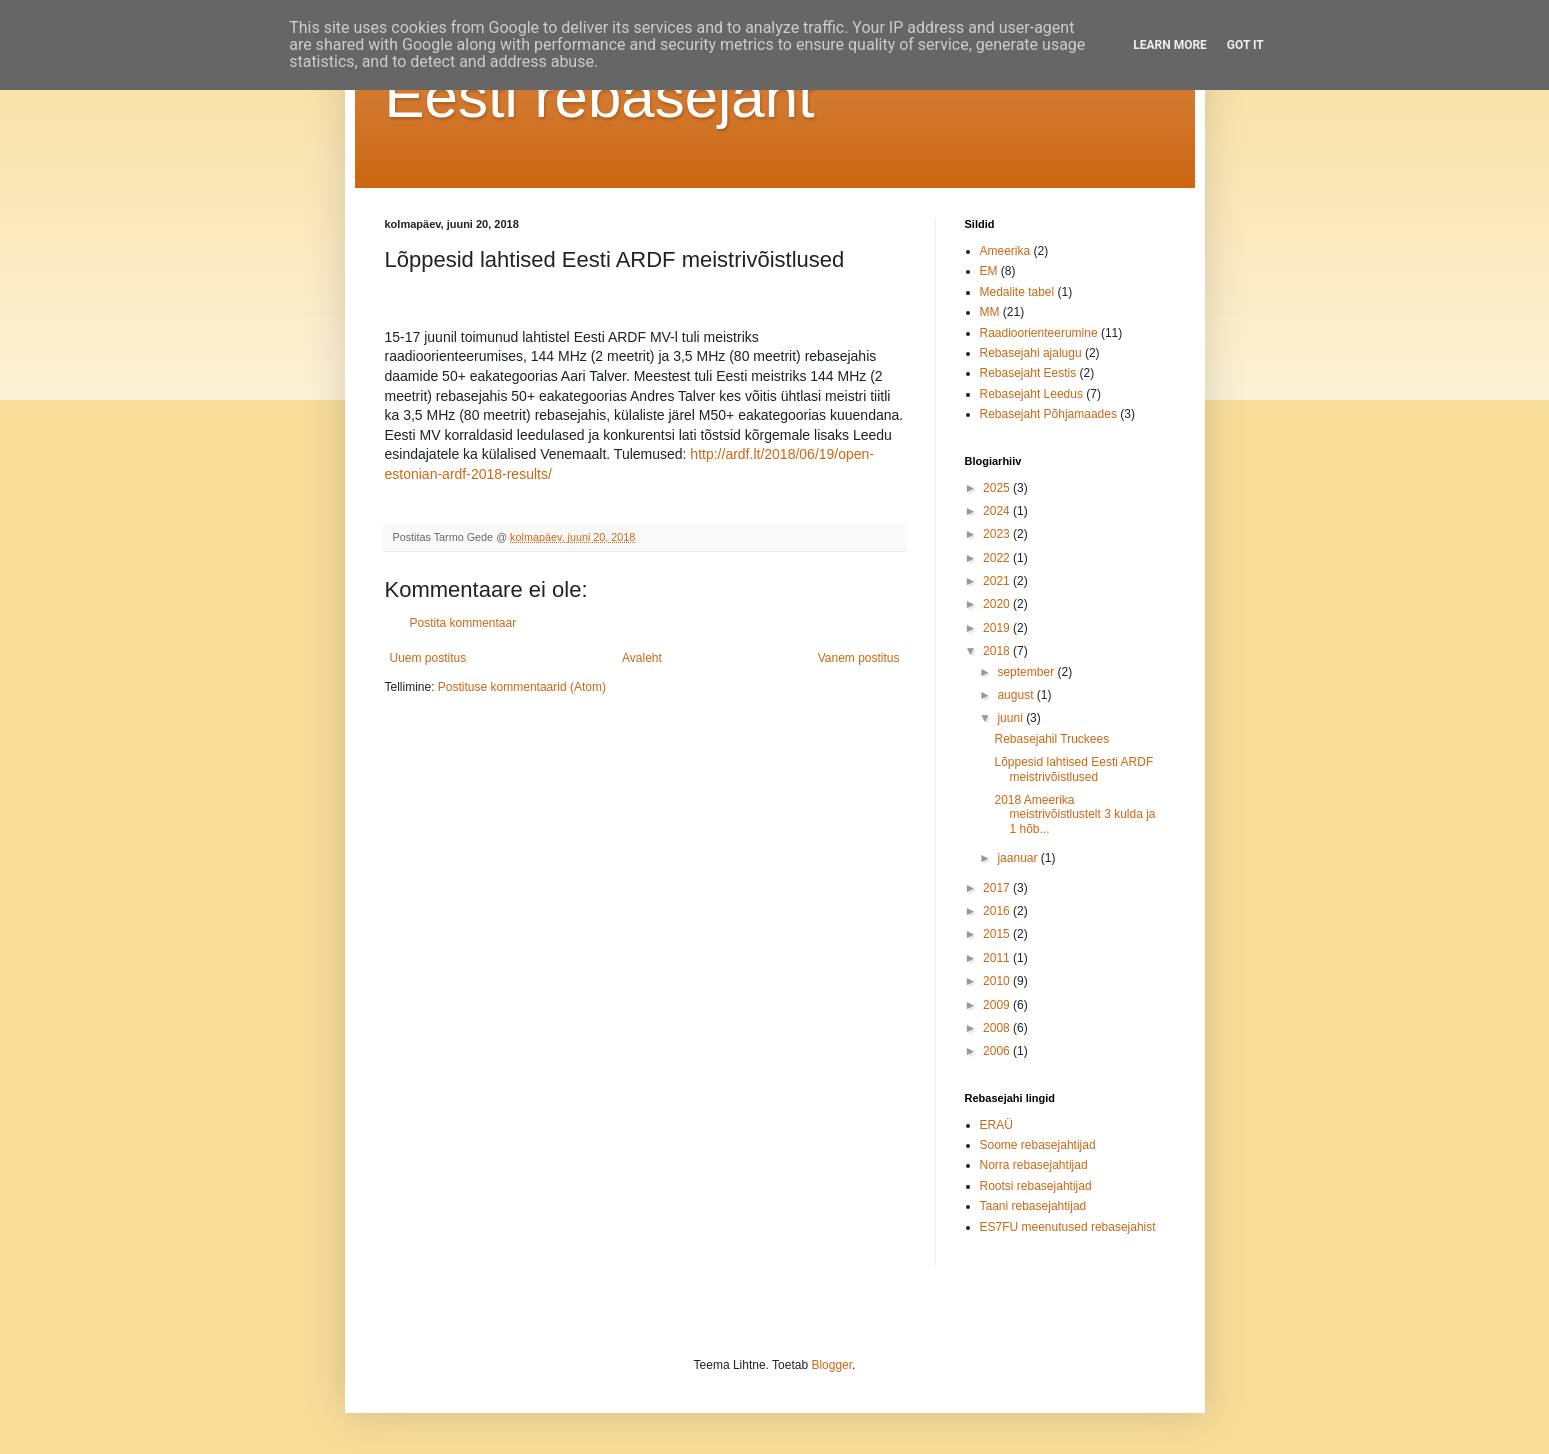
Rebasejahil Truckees (1051, 739)
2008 (998, 1028)
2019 (998, 628)
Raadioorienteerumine (1039, 333)
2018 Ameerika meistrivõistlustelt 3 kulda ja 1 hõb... (1074, 814)
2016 (998, 911)
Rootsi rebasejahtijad (1036, 1186)
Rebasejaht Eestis (1028, 373)
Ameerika (1005, 251)
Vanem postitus (859, 658)
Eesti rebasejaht (600, 96)
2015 (998, 934)
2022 (998, 558)
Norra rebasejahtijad (1034, 1165)
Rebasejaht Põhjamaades (1048, 414)
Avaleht (642, 658)
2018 (998, 651)
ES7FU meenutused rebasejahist (1068, 1227)
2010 (998, 981)
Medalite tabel (1017, 292)
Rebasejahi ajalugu (1031, 353)
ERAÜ (996, 1125)
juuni (1011, 718)
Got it (1245, 45)
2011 (998, 958)
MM (990, 312)
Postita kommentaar (463, 623)
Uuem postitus (428, 658)
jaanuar (1018, 858)
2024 (998, 511)
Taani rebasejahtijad (1033, 1206)
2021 (998, 581)
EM (989, 271)
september (1027, 672)
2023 (998, 534)
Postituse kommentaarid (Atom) (522, 687)
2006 (998, 1051)
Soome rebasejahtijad (1038, 1145)
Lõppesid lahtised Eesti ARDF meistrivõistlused (1073, 769)
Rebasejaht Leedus (1031, 394)
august (1016, 695)
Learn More (1170, 45)
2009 (998, 1005)
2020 (998, 604)
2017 (998, 888)
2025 (998, 488)
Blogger (831, 1365)
